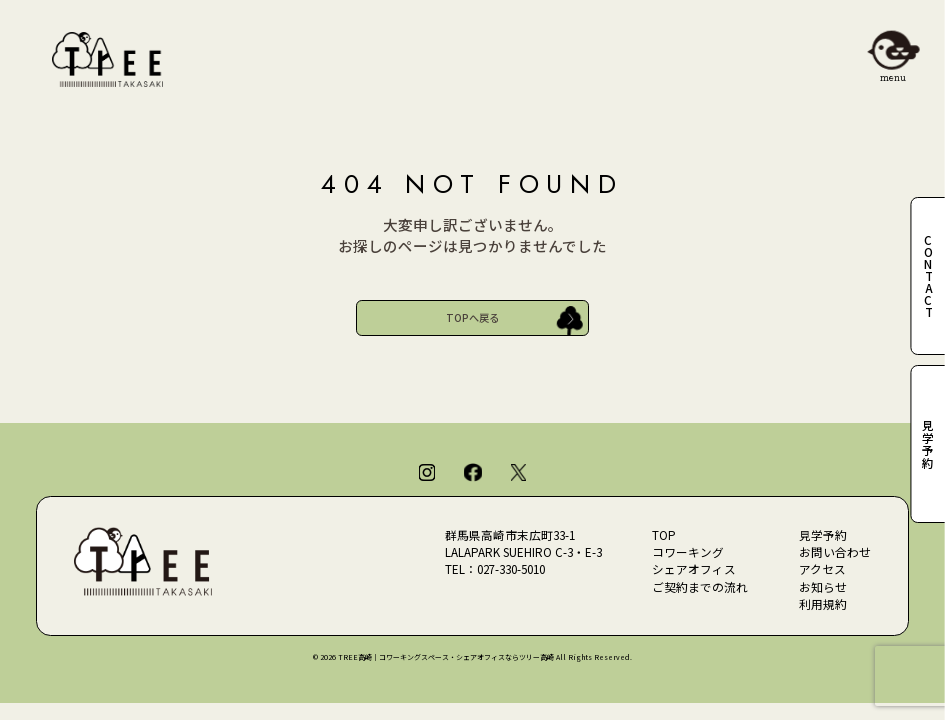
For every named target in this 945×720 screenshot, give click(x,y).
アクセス (822, 569)
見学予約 (823, 535)
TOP (664, 535)
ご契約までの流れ (700, 587)
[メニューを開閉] (893, 51)
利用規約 (823, 604)
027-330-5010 (511, 569)
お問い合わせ (835, 552)
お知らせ (823, 587)
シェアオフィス (694, 569)
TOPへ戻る (472, 317)
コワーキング (688, 552)
